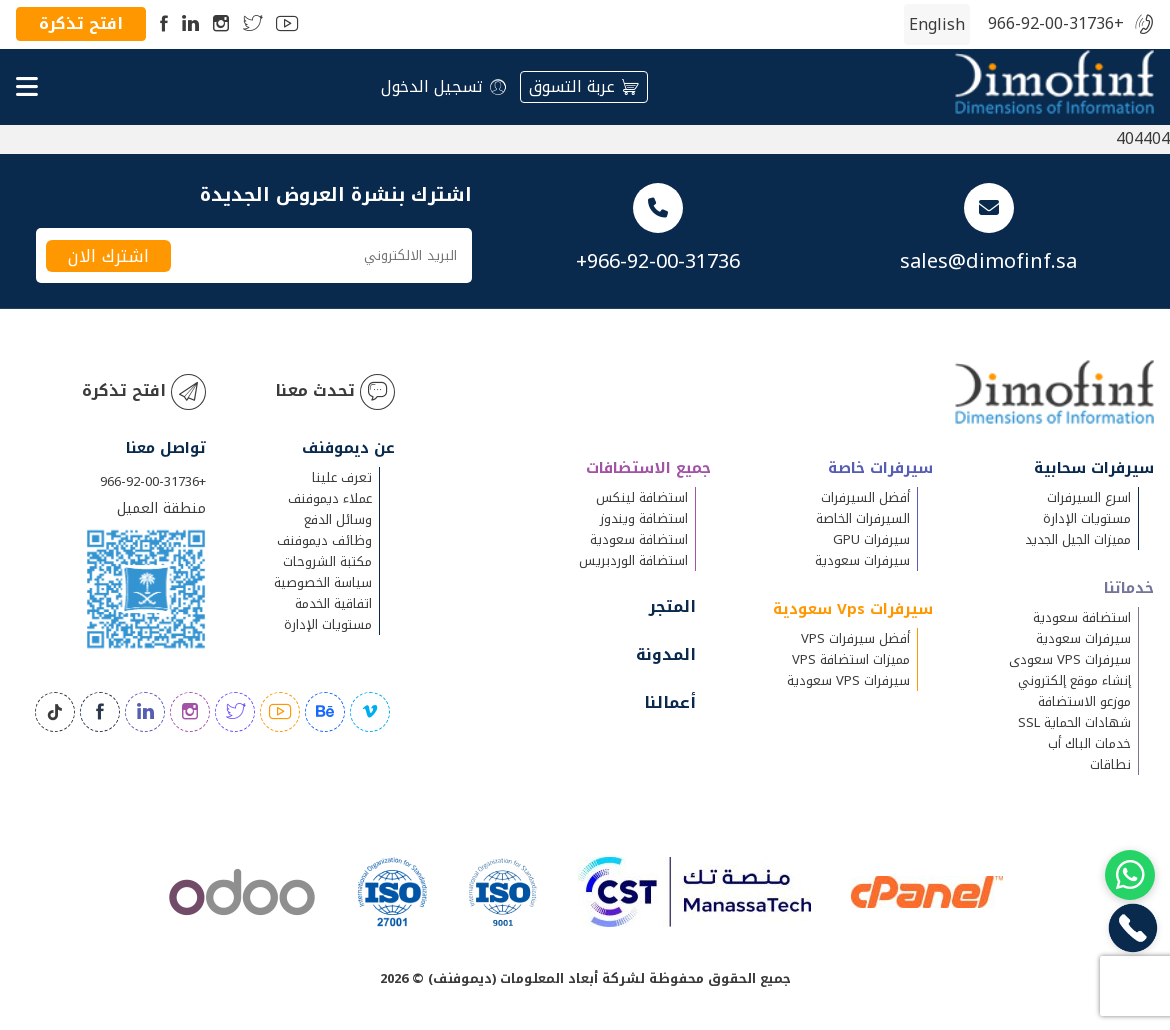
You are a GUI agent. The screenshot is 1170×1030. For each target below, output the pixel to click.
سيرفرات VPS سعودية (848, 680)
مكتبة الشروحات (327, 561)
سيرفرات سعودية (1083, 638)
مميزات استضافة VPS (851, 659)
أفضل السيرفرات (865, 497)
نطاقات (1110, 764)
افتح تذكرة (81, 23)
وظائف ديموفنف (324, 540)
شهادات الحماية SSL (1074, 722)
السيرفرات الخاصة (863, 518)
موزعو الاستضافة (1084, 701)
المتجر (672, 606)
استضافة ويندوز (644, 518)
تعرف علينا (342, 477)
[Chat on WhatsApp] (1130, 875)
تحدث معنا (335, 392)
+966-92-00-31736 (1056, 24)
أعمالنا (670, 702)
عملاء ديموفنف (330, 498)
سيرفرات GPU (871, 539)
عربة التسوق (584, 86)
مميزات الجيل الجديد (1078, 539)
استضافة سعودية (1082, 617)
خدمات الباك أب (1089, 743)
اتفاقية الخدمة (333, 603)
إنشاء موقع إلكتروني (1074, 680)
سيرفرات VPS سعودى (1070, 659)
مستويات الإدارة (1087, 518)
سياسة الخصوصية (323, 582)
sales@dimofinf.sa (988, 261)
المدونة (666, 654)
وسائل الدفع (338, 519)
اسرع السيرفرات (1089, 497)
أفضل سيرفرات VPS (855, 638)
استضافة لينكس (642, 497)
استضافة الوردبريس (633, 560)
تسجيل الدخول (443, 86)
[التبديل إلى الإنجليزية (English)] (937, 25)
